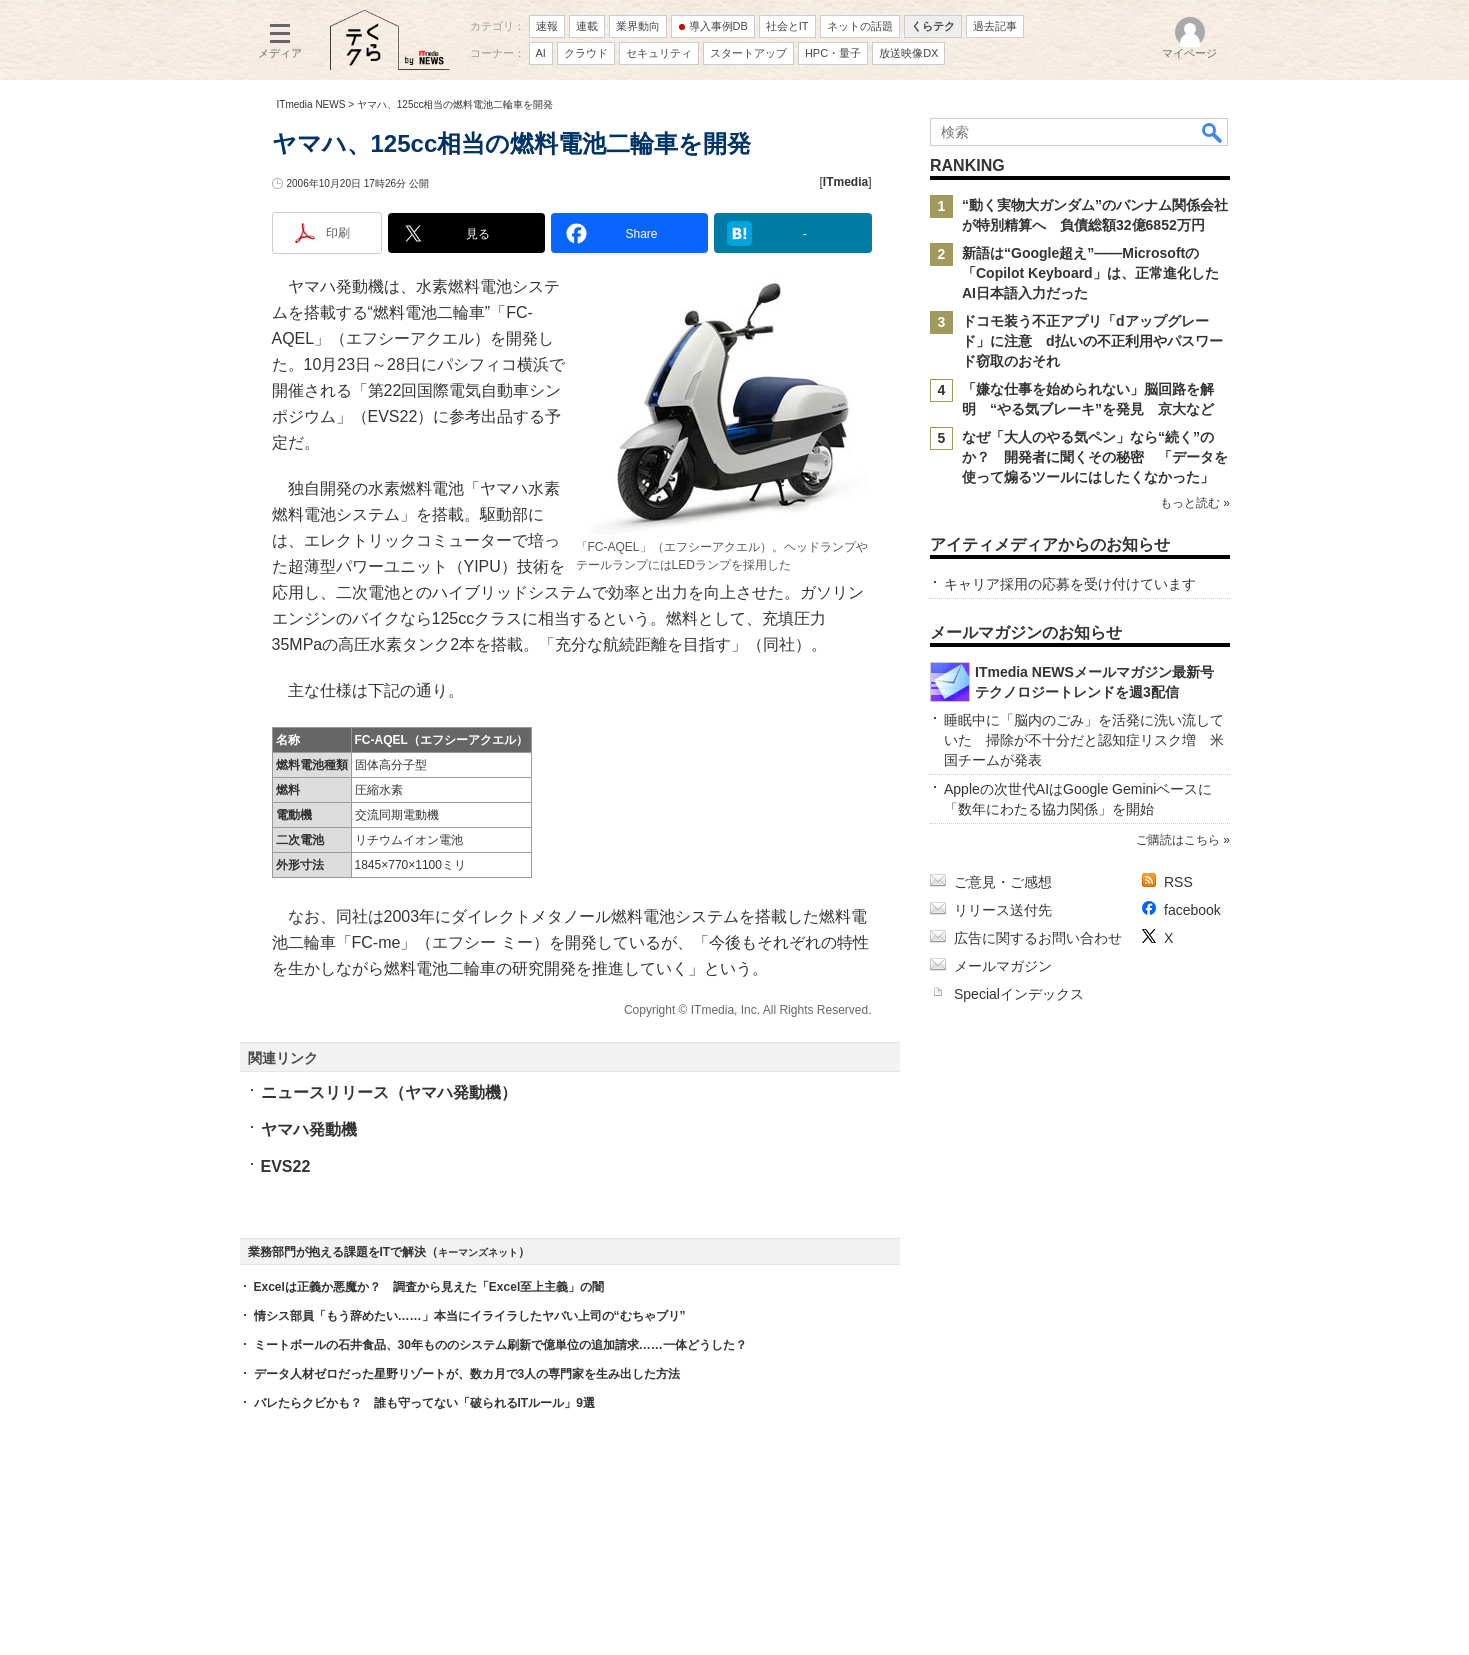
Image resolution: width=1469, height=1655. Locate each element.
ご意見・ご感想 (1003, 882)
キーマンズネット (478, 1252)
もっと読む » (1194, 503)
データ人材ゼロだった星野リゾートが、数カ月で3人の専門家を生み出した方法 (467, 1374)
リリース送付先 (1003, 910)
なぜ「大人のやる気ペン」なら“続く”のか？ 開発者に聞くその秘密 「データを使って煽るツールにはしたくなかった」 (1095, 457)
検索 (1213, 132)
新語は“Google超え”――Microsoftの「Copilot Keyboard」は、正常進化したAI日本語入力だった (1090, 273)
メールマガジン (1003, 966)
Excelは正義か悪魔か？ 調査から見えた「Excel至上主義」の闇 (429, 1287)
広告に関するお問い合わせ (1038, 938)
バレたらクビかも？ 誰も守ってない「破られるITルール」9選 (424, 1403)
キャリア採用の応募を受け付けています (1070, 584)
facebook (1192, 910)
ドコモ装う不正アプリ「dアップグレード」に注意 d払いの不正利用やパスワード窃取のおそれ (1092, 341)
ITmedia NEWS (311, 104)
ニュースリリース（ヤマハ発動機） (389, 1092)
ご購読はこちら (1177, 840)
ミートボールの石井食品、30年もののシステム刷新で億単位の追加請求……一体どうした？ (500, 1345)
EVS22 (286, 1166)
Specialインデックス (1019, 994)
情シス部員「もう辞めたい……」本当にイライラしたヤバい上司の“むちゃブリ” (470, 1316)
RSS (1178, 882)
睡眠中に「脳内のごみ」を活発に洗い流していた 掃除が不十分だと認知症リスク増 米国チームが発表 (1084, 740)
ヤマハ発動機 (309, 1129)
